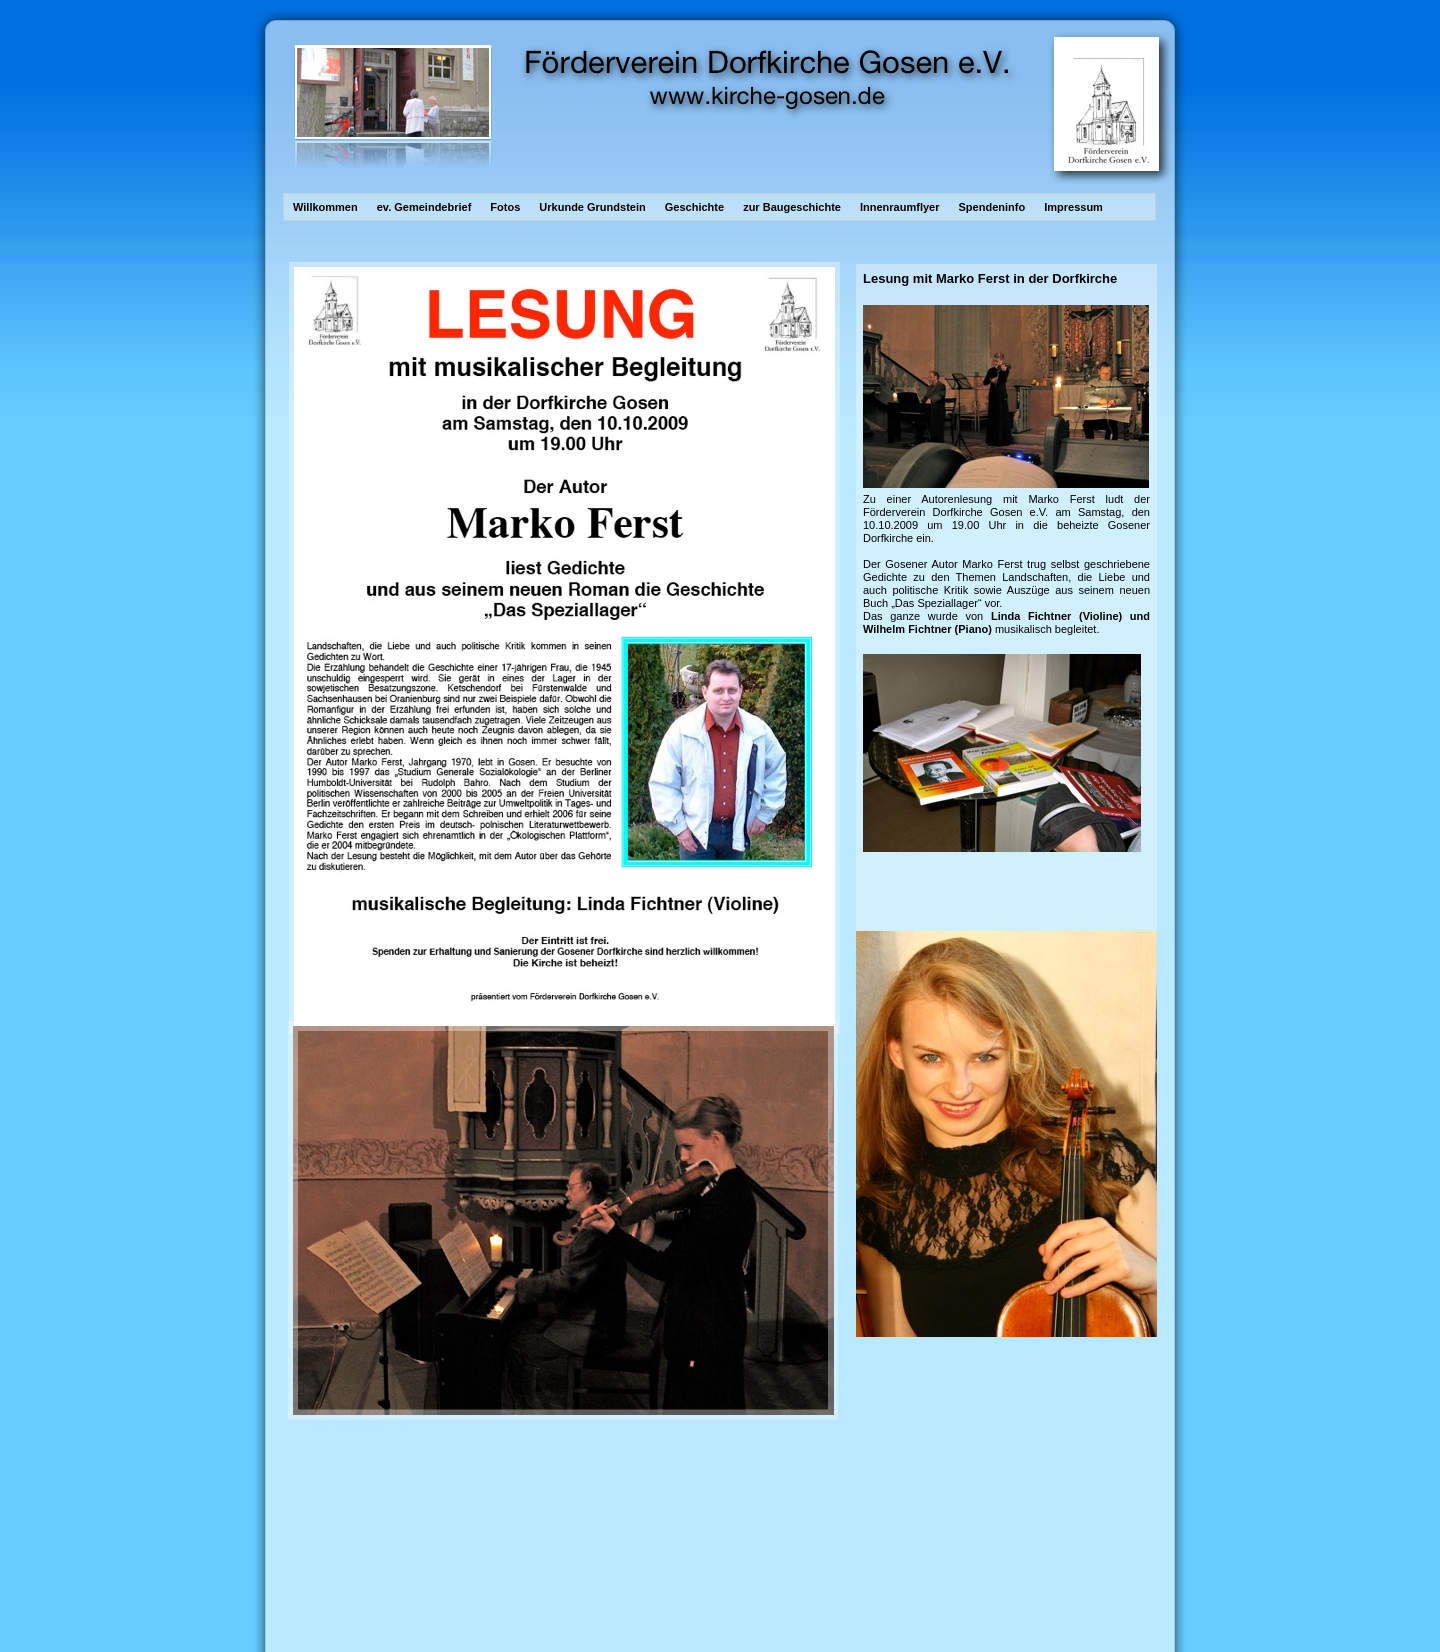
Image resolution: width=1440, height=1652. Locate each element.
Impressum (1073, 207)
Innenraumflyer (901, 207)
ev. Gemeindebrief (426, 207)
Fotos (506, 207)
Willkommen (327, 207)
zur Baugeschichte (793, 207)
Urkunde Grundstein (593, 207)
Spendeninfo (994, 207)
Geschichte (696, 207)
